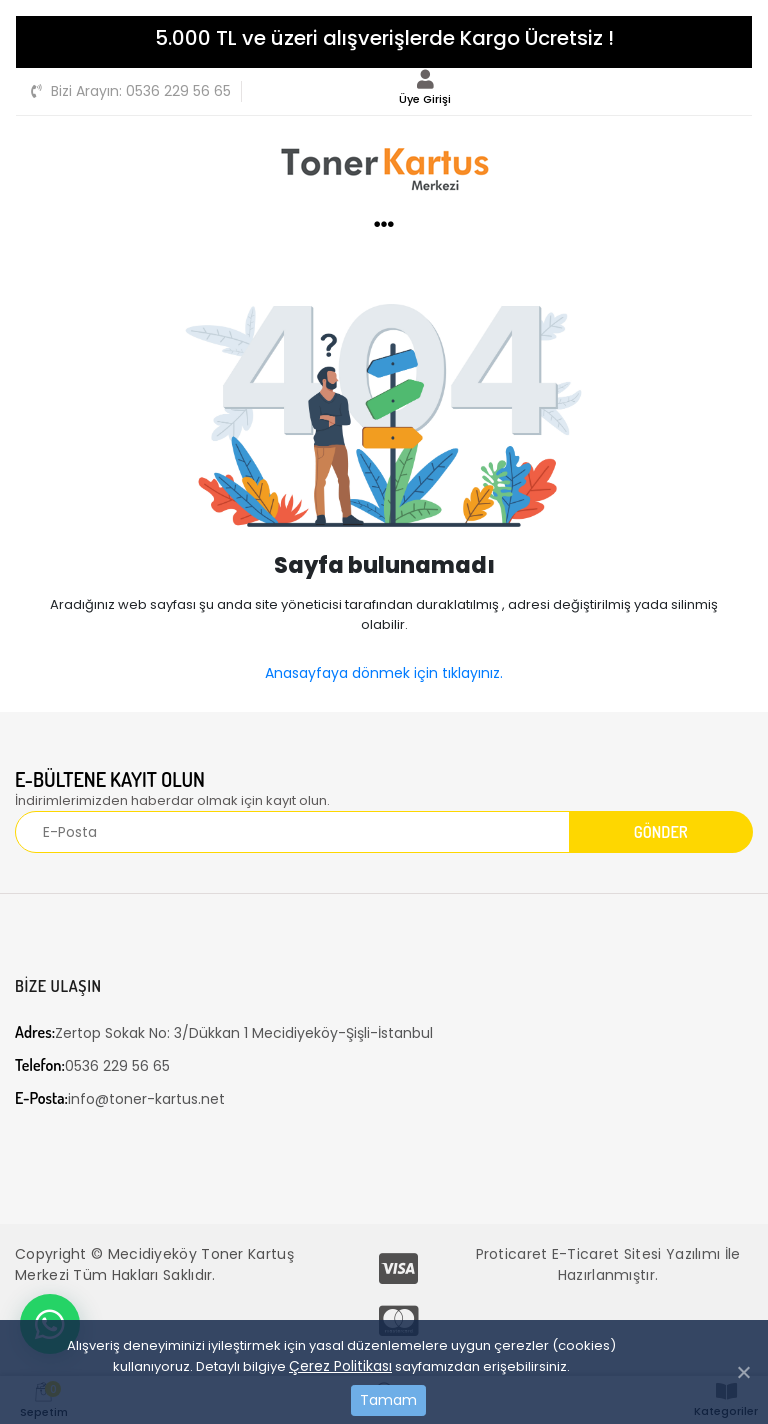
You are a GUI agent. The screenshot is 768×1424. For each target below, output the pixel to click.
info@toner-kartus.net (120, 1098)
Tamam (388, 1400)
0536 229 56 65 (131, 91)
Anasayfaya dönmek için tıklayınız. (384, 673)
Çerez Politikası (340, 1366)
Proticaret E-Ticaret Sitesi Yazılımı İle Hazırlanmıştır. (608, 1264)
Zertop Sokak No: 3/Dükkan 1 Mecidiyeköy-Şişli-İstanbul (224, 1032)
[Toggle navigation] (726, 89)
